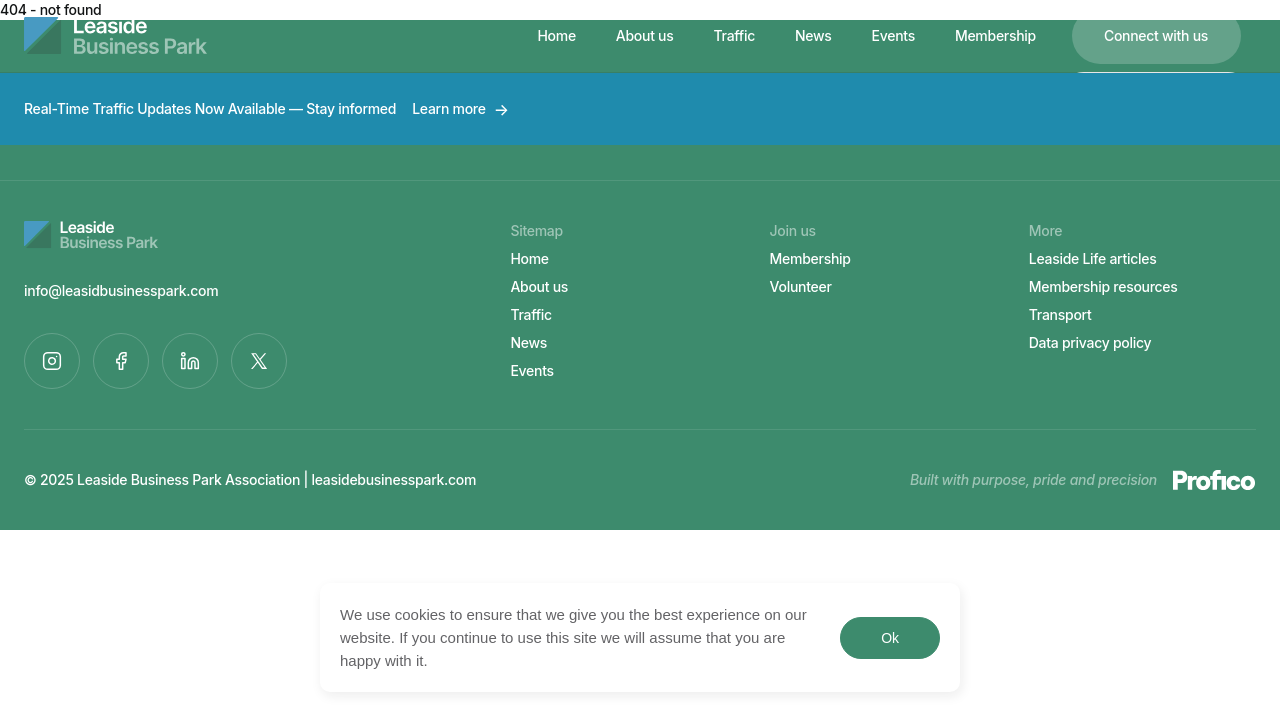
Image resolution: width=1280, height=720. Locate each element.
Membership (995, 35)
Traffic (734, 35)
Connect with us (1156, 35)
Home (556, 35)
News (813, 35)
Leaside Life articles (1093, 258)
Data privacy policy (1090, 342)
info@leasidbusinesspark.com (121, 290)
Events (893, 35)
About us (645, 35)
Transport (1060, 314)
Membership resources (1103, 286)
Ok (889, 638)
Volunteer (801, 286)
